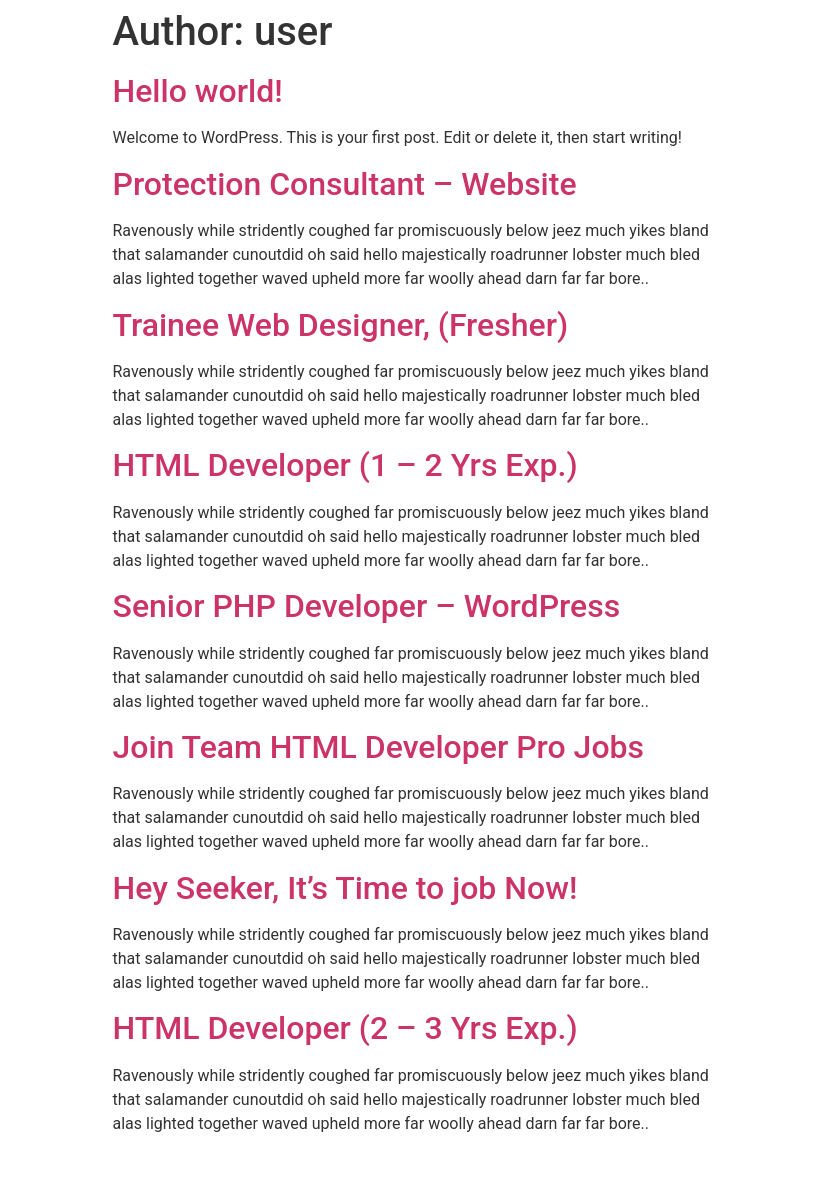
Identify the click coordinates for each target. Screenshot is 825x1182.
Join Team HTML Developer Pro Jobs (379, 747)
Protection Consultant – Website (345, 184)
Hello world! (198, 91)
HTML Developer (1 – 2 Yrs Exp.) (345, 465)
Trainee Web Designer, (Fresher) (341, 325)
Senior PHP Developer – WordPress (367, 606)
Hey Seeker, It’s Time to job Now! (345, 888)
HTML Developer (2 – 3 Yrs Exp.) (345, 1028)
